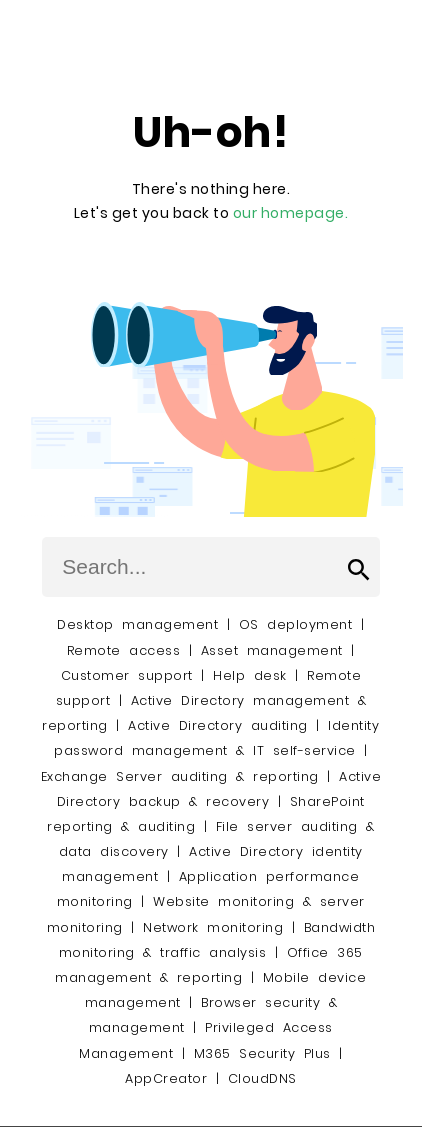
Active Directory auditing (218, 725)
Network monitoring (213, 927)
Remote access (124, 650)
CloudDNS (262, 1078)
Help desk (250, 675)
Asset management (272, 650)
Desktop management (137, 624)
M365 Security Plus (262, 1053)
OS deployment (296, 624)
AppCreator (166, 1078)
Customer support (127, 675)
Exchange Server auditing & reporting (184, 776)
